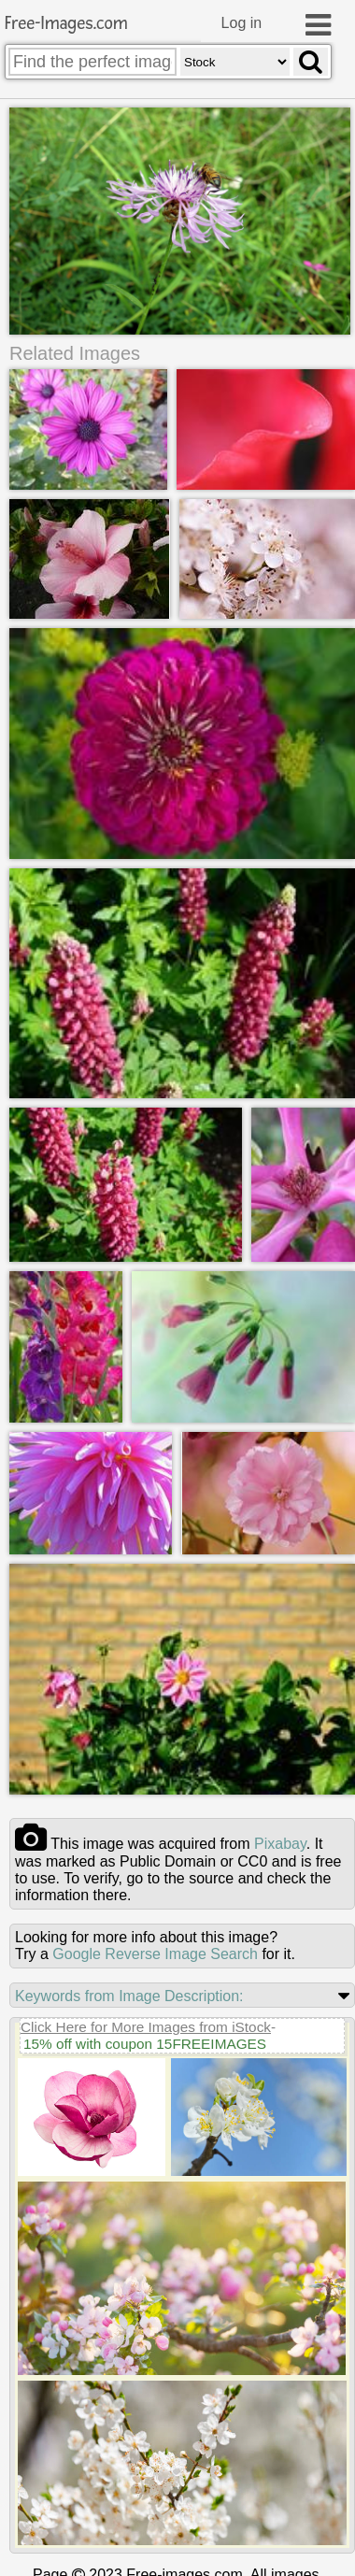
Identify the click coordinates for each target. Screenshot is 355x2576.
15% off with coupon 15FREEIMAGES (144, 2044)
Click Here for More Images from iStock (146, 2027)
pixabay (280, 1844)
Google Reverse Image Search (155, 1954)
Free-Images (66, 24)
